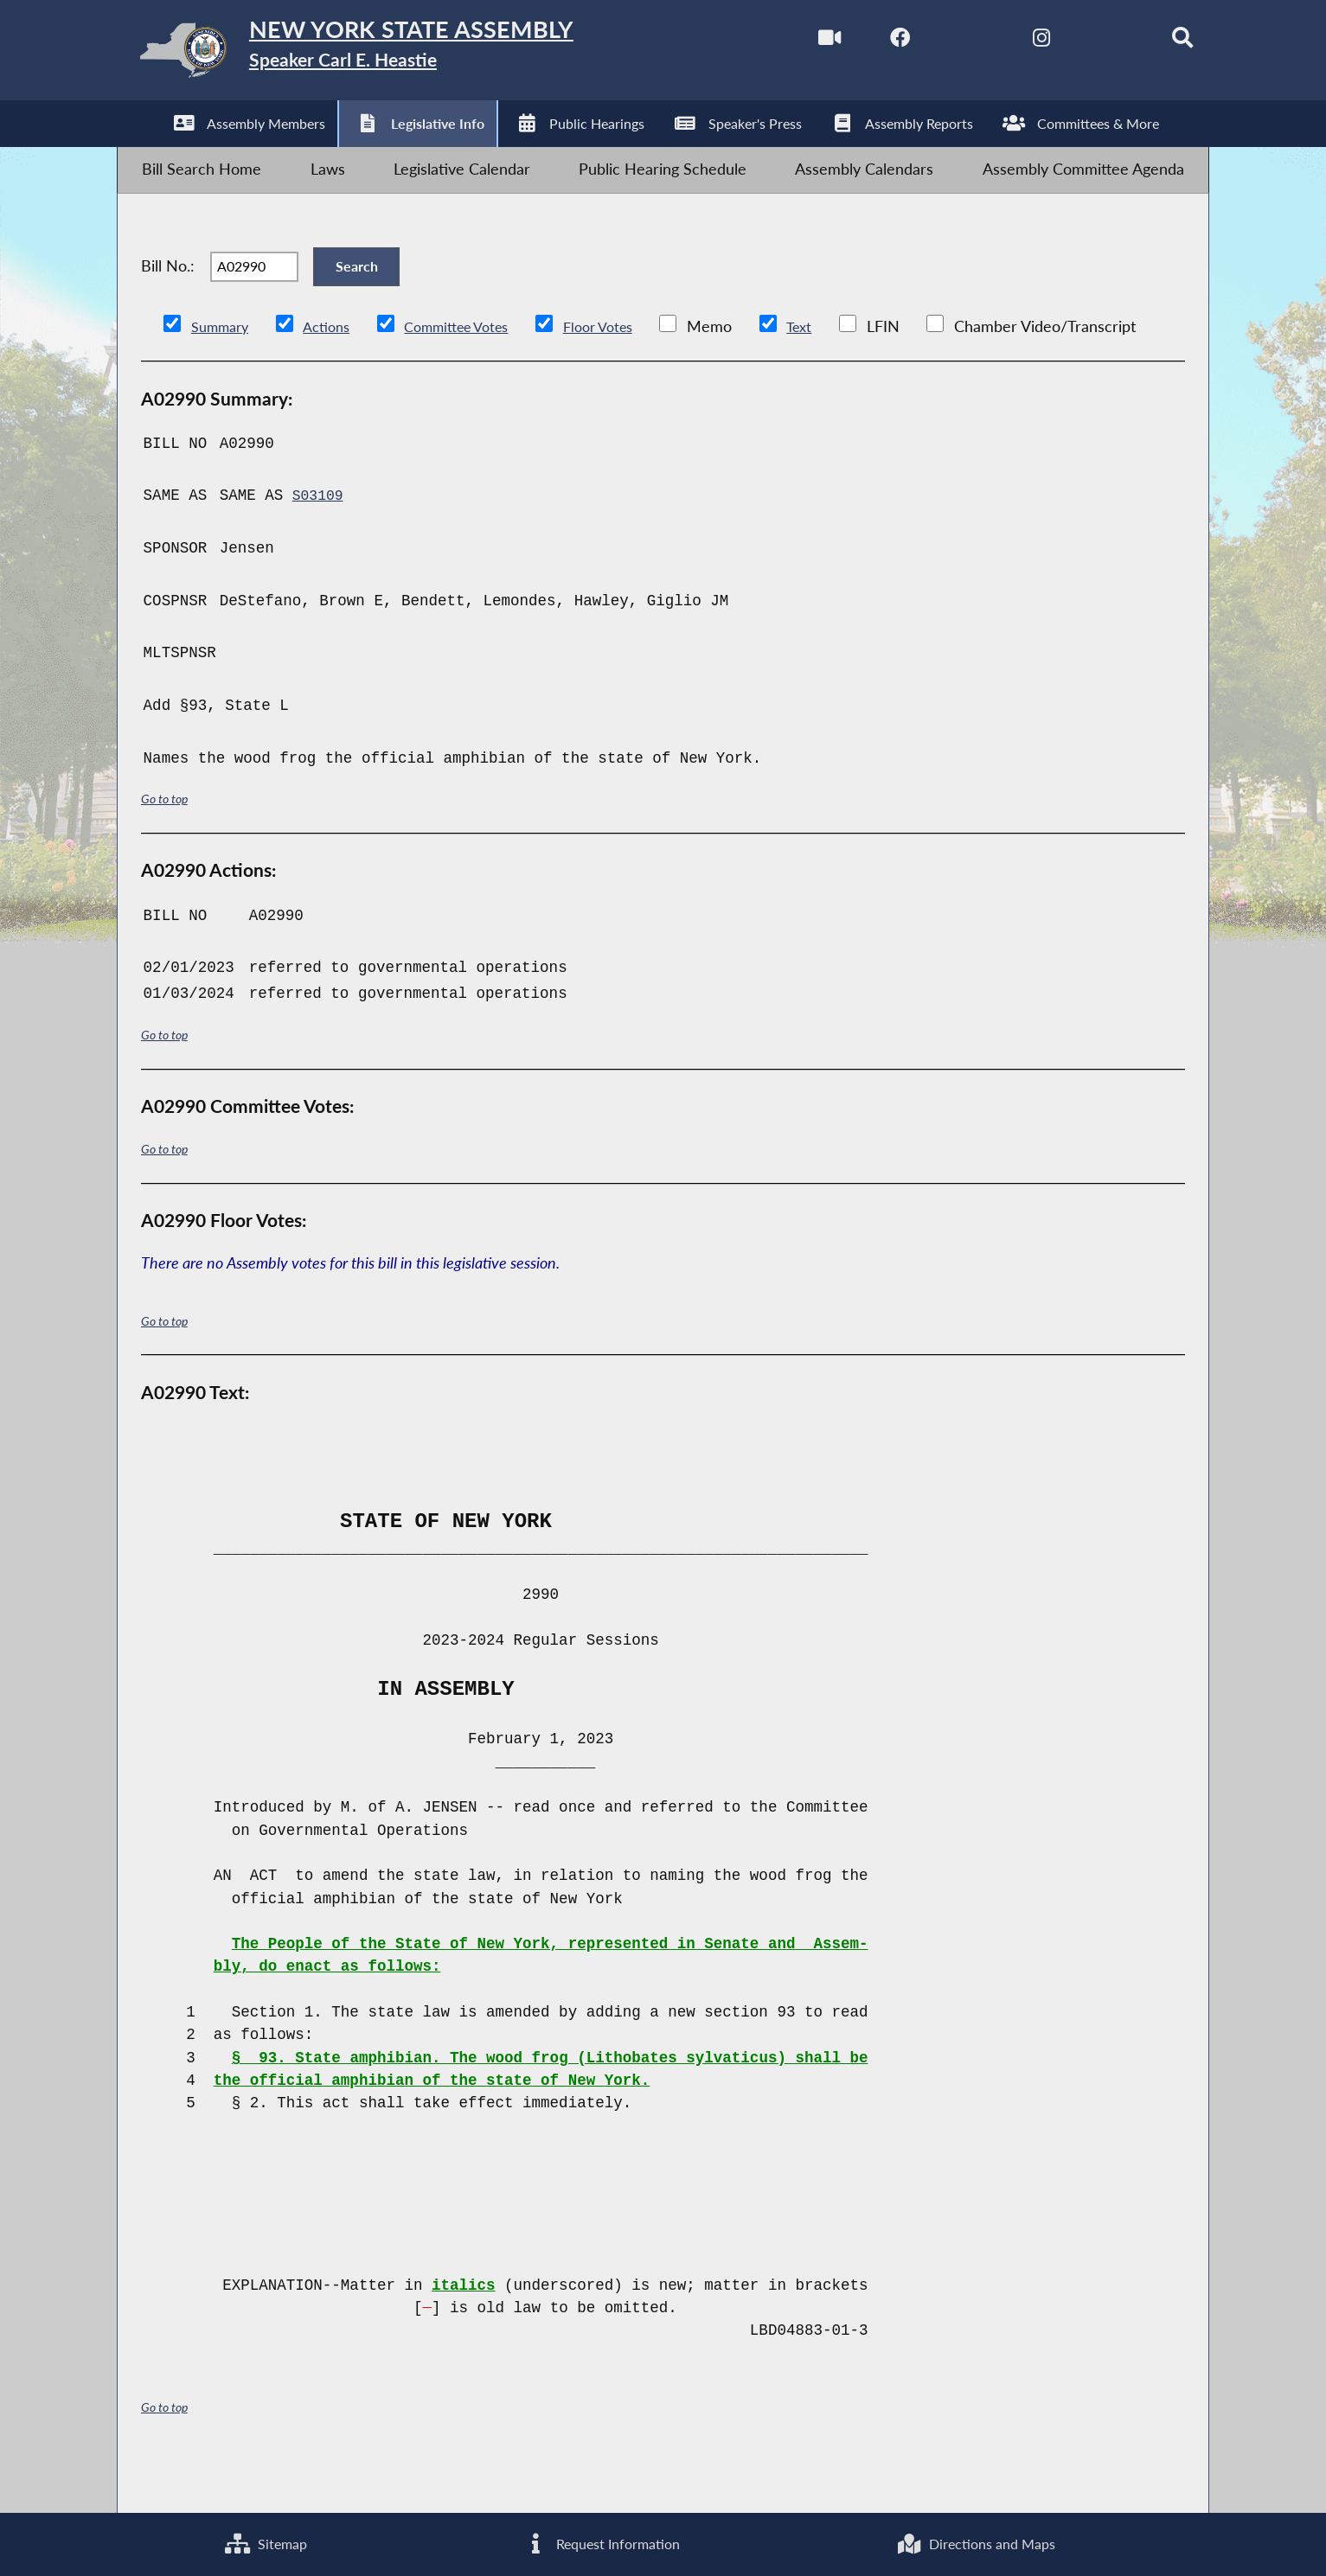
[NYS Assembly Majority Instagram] (1009, 41)
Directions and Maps (973, 2541)
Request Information (596, 2541)
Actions (336, 370)
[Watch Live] (790, 41)
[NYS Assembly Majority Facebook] (863, 41)
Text (835, 370)
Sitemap (262, 2541)
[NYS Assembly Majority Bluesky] (1082, 41)
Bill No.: (168, 300)
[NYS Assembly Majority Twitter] (936, 41)
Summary (223, 370)
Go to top (167, 842)
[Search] (1155, 41)
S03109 (319, 540)
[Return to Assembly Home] (392, 55)
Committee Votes (475, 370)
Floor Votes (629, 370)
